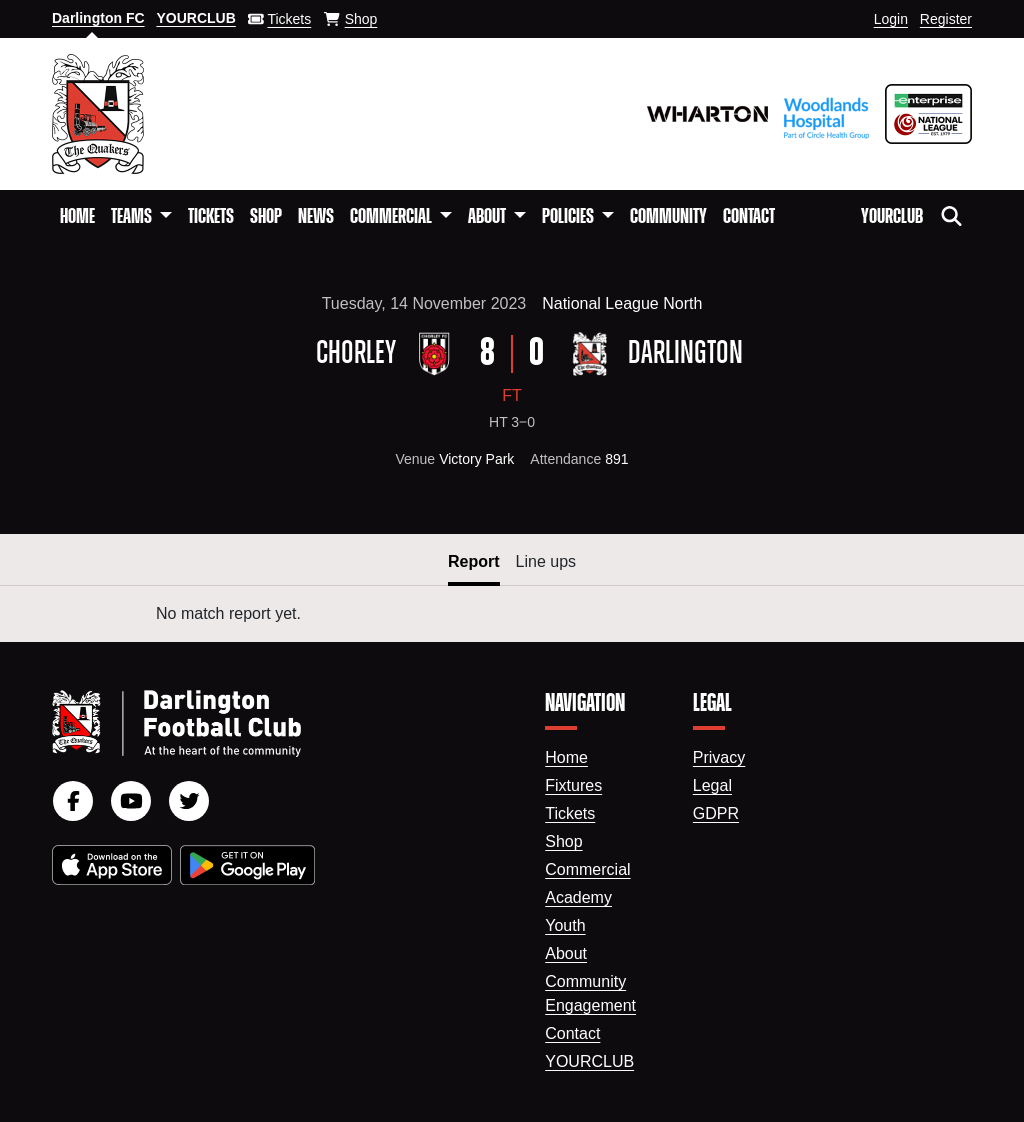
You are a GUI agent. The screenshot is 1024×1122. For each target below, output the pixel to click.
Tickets (211, 217)
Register (946, 19)
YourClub (892, 217)
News (316, 217)
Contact (749, 217)
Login (891, 19)
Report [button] (474, 561)
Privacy (719, 757)
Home (77, 217)
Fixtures (573, 785)
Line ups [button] (546, 561)
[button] (141, 217)
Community (668, 217)
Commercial (587, 869)
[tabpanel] (512, 614)
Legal (712, 785)
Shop (266, 217)
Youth (565, 925)
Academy (578, 897)
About (566, 953)
